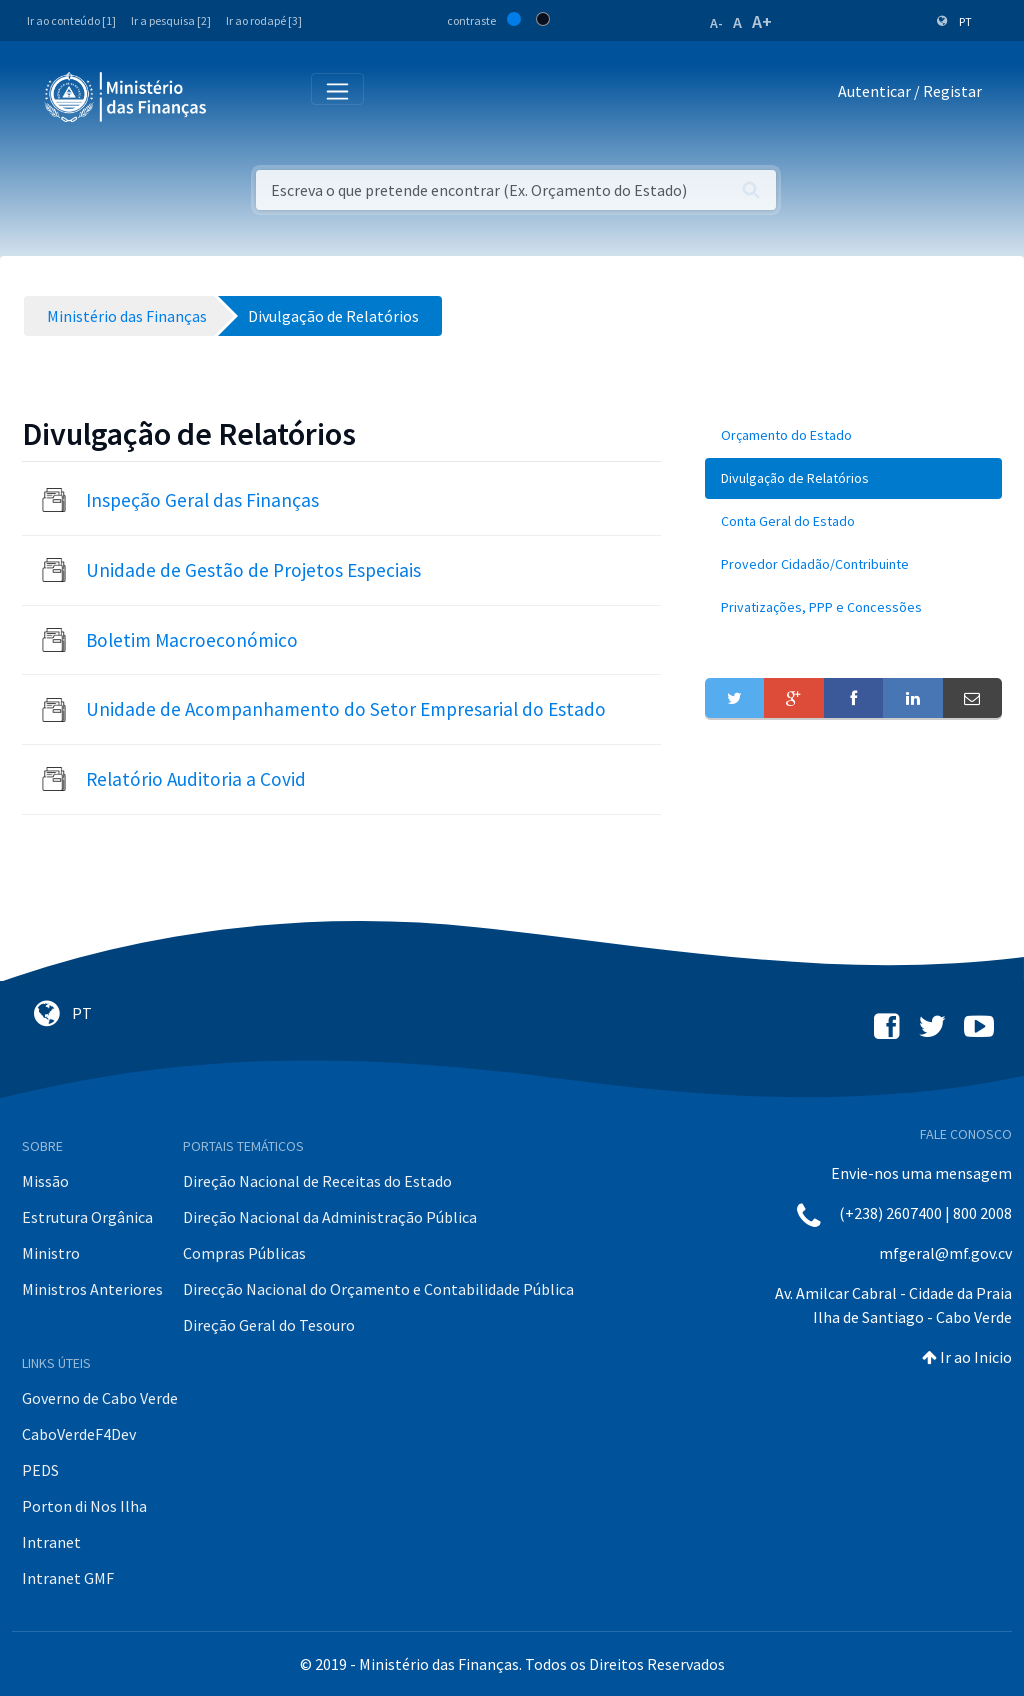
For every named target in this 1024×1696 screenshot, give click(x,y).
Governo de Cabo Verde (100, 1398)
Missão (45, 1181)
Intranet (51, 1542)
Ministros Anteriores (92, 1289)
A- (716, 23)
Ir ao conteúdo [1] (71, 20)
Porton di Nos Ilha (84, 1506)
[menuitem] (853, 435)
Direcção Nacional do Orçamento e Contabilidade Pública (378, 1289)
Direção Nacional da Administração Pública (330, 1217)
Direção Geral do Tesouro (269, 1325)
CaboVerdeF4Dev (79, 1434)
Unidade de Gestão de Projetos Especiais (253, 570)
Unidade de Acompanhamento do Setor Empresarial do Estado (346, 709)
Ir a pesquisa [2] (171, 20)
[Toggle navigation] (238, 95)
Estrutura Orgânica (87, 1217)
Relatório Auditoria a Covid (196, 779)
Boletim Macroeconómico (192, 640)
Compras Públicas (244, 1253)
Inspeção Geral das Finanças (202, 500)
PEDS (40, 1470)
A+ (762, 21)
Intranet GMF (68, 1578)
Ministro (51, 1253)
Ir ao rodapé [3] (264, 20)
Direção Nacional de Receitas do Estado (317, 1181)
